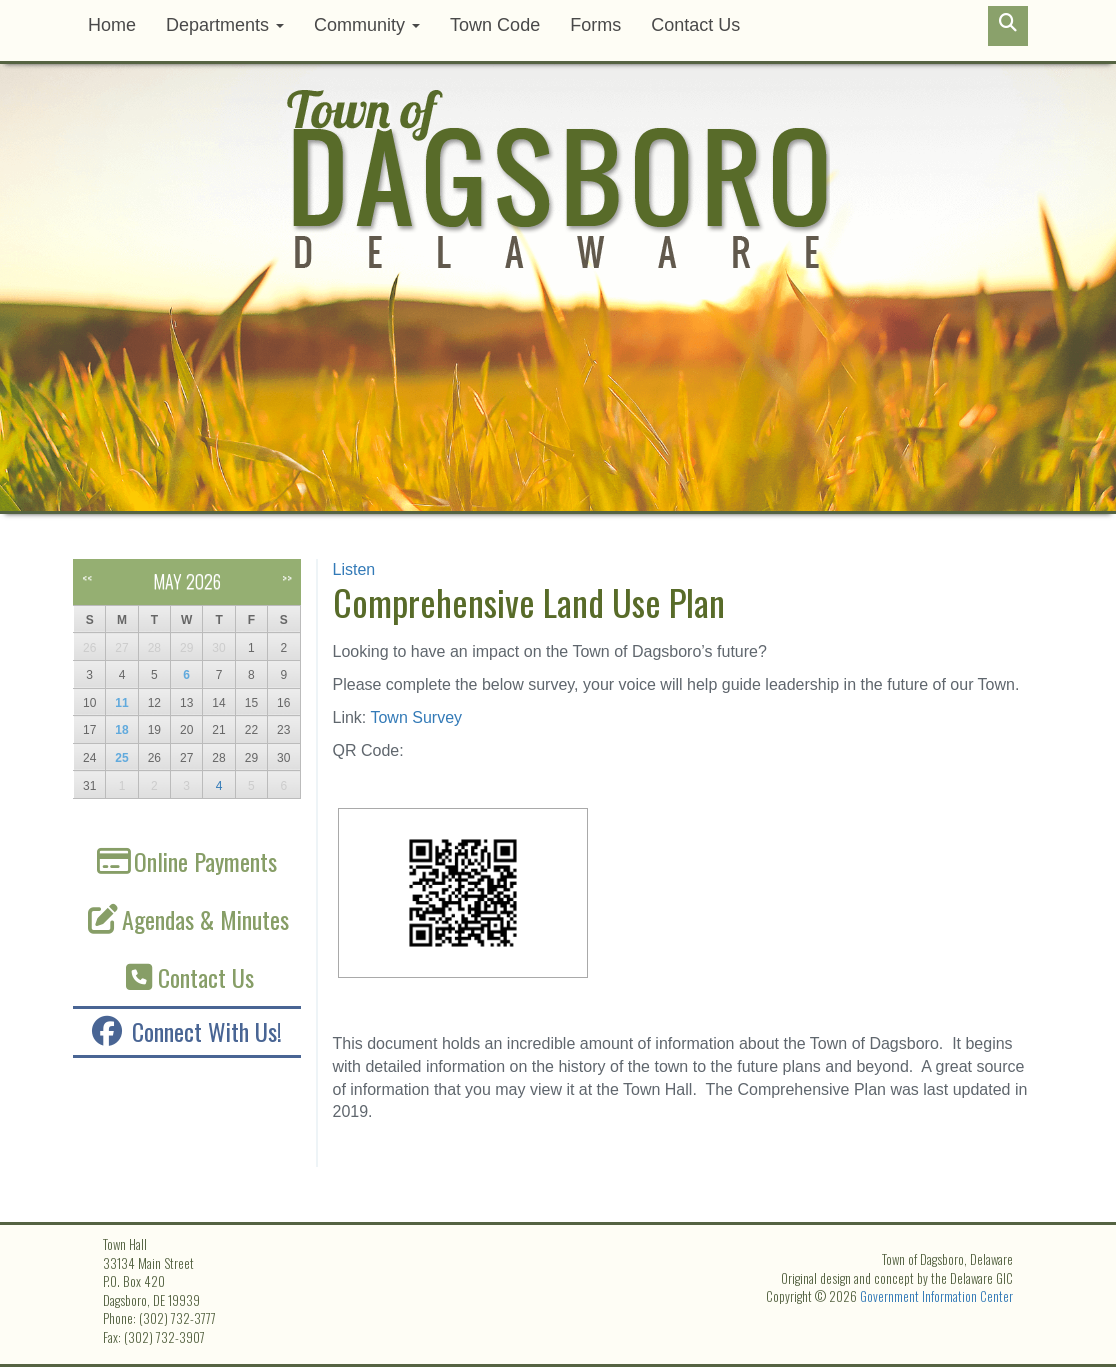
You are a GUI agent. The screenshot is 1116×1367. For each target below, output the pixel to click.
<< (87, 577)
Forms (595, 25)
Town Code (495, 25)
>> (287, 577)
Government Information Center (936, 1296)
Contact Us (695, 25)
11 (121, 703)
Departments (225, 25)
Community (367, 25)
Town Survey (414, 717)
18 (121, 730)
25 (121, 758)
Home (112, 25)
